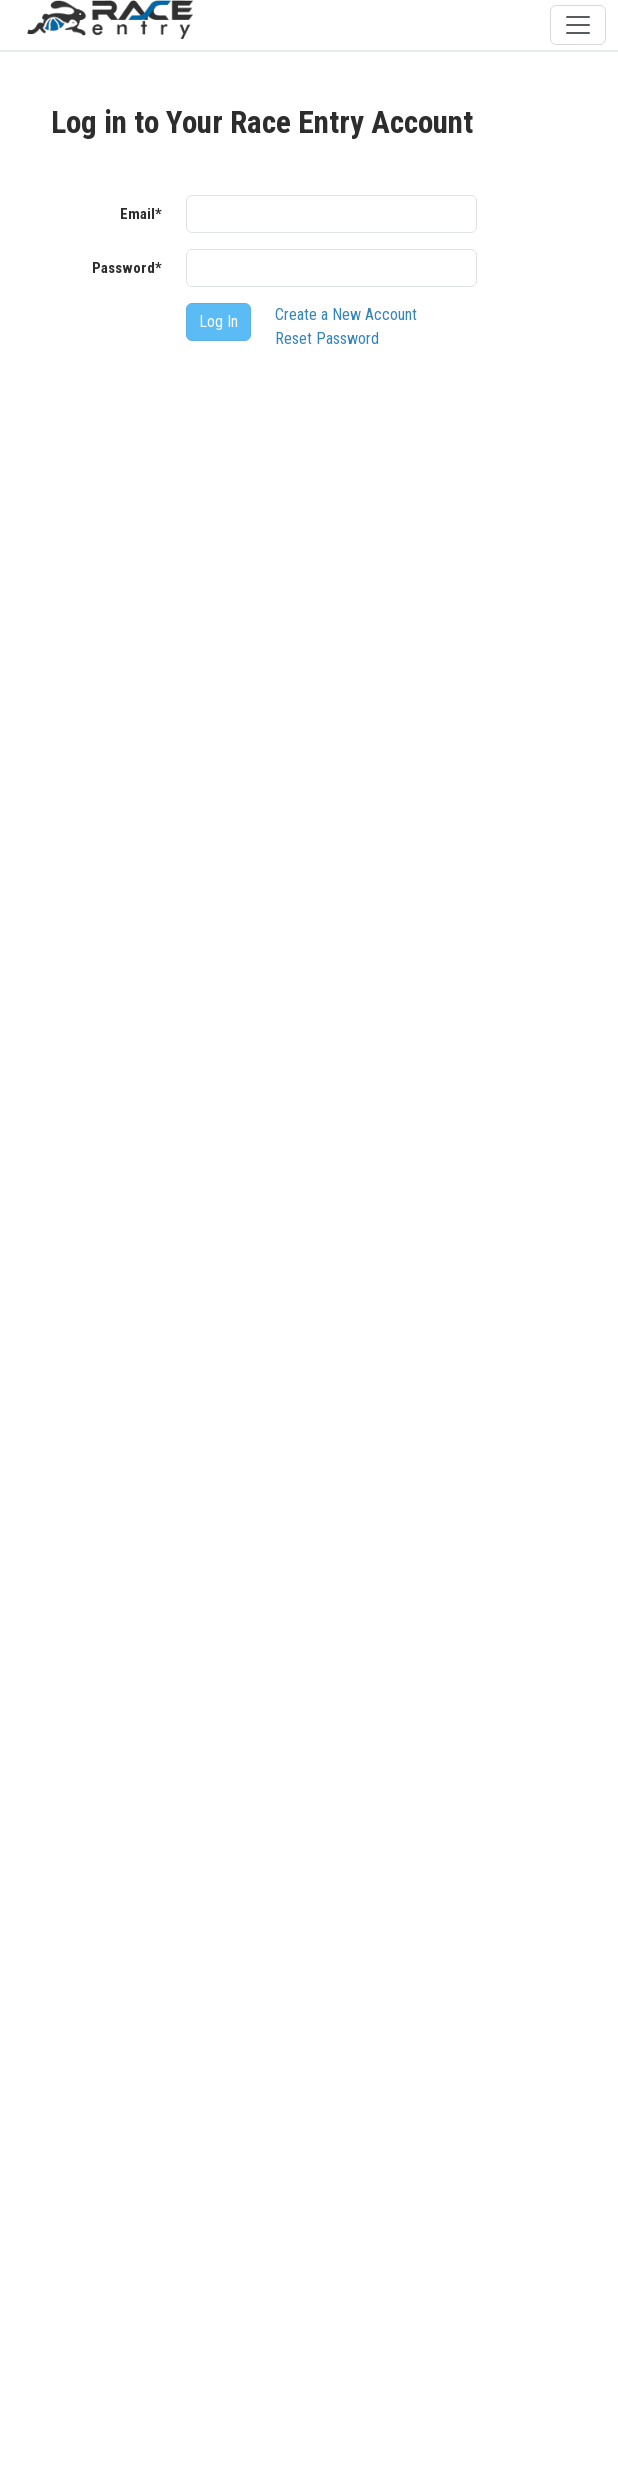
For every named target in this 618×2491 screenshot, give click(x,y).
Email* (141, 214)
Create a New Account (346, 314)
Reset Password (327, 338)
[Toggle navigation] (578, 25)
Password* (127, 268)
